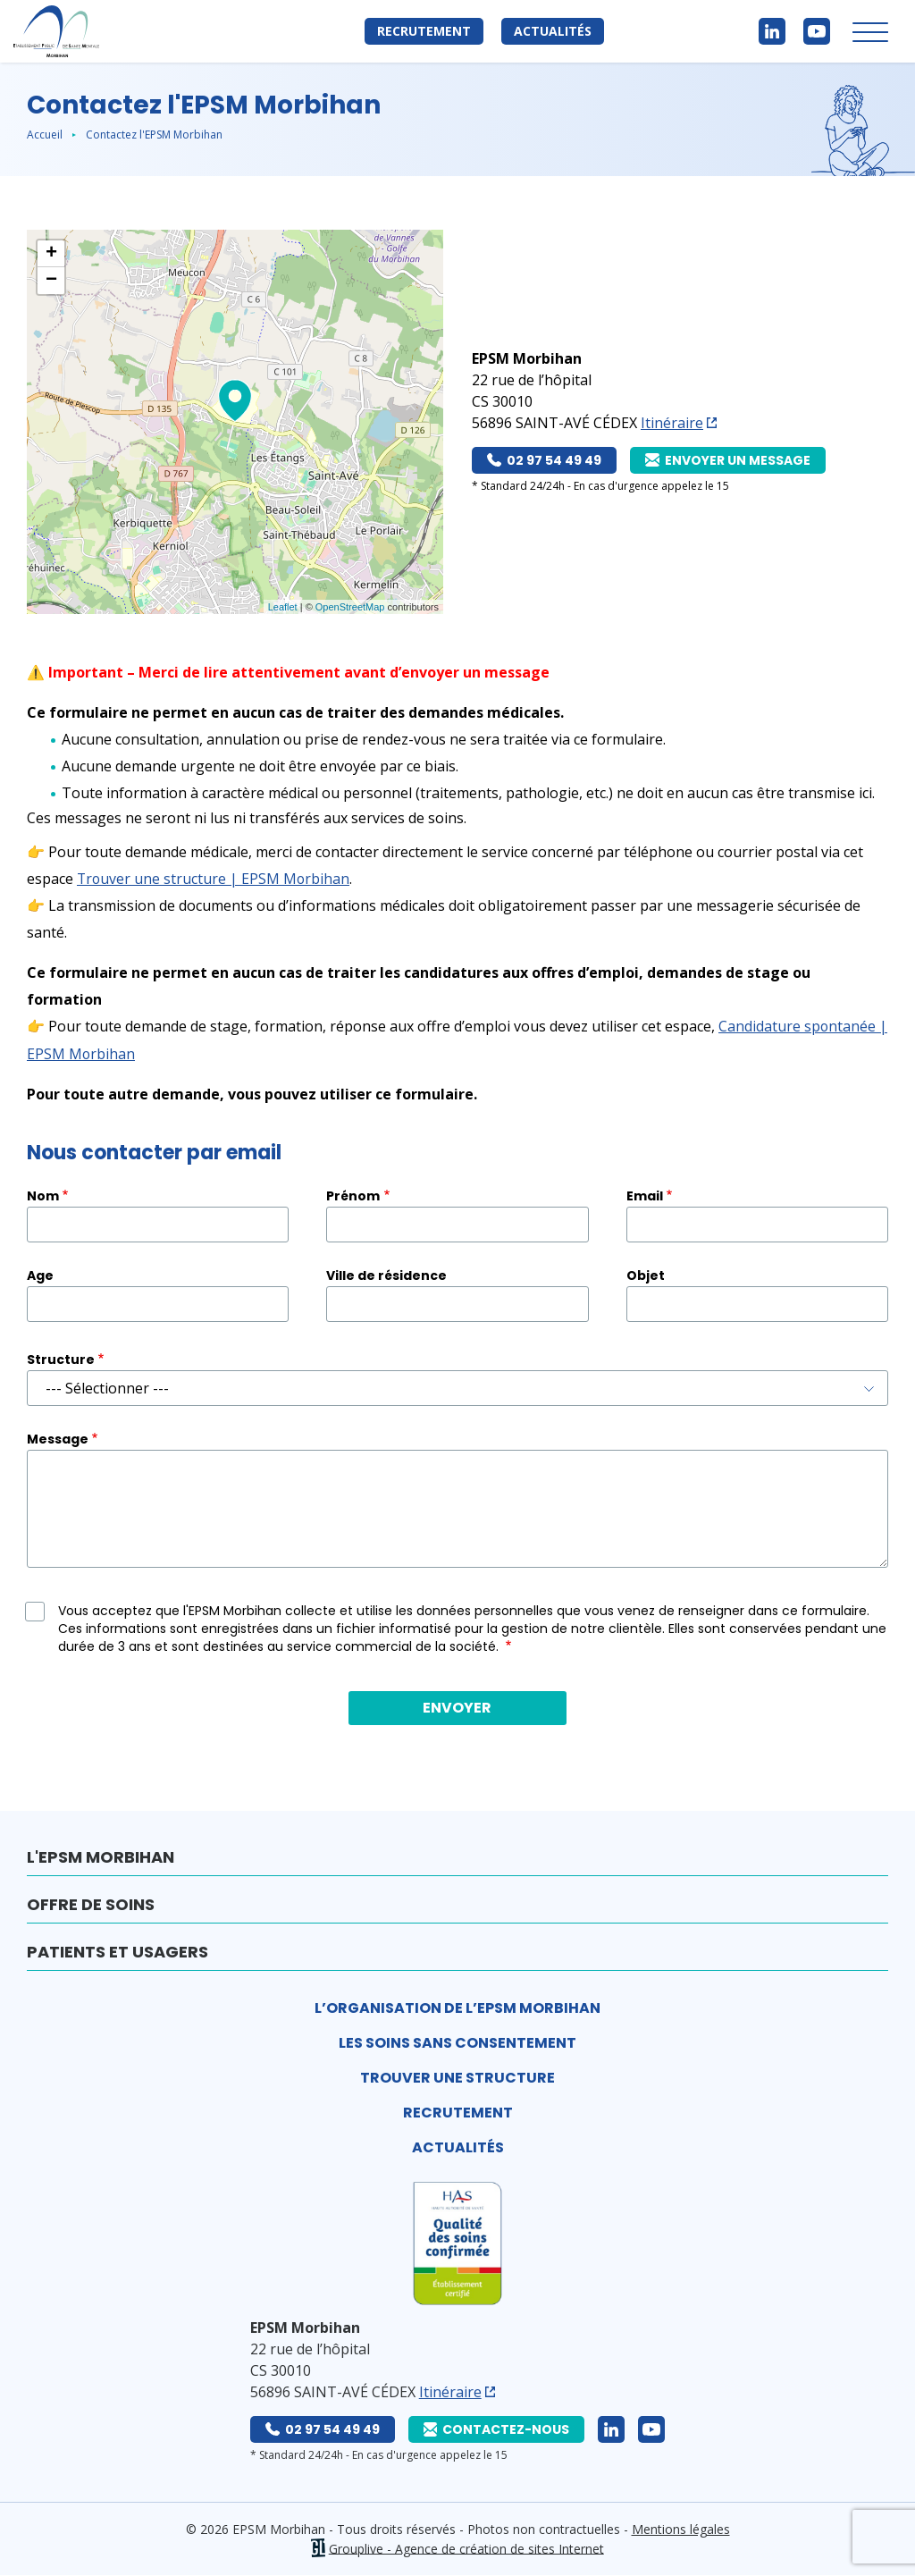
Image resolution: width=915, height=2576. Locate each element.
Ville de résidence (386, 1274)
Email (644, 1195)
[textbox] (457, 1387)
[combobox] (457, 1387)
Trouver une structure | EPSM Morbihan (214, 878)
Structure (61, 1358)
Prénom (353, 1195)
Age (40, 1274)
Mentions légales (681, 2528)
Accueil (45, 134)
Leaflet (283, 607)
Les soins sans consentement (457, 2042)
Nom (43, 1195)
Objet (645, 1274)
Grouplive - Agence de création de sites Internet (466, 2547)
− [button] (51, 280)
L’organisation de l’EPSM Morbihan (457, 2007)
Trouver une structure (457, 2077)
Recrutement (424, 30)
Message (57, 1438)
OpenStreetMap (350, 607)
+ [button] (51, 253)
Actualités (553, 30)
